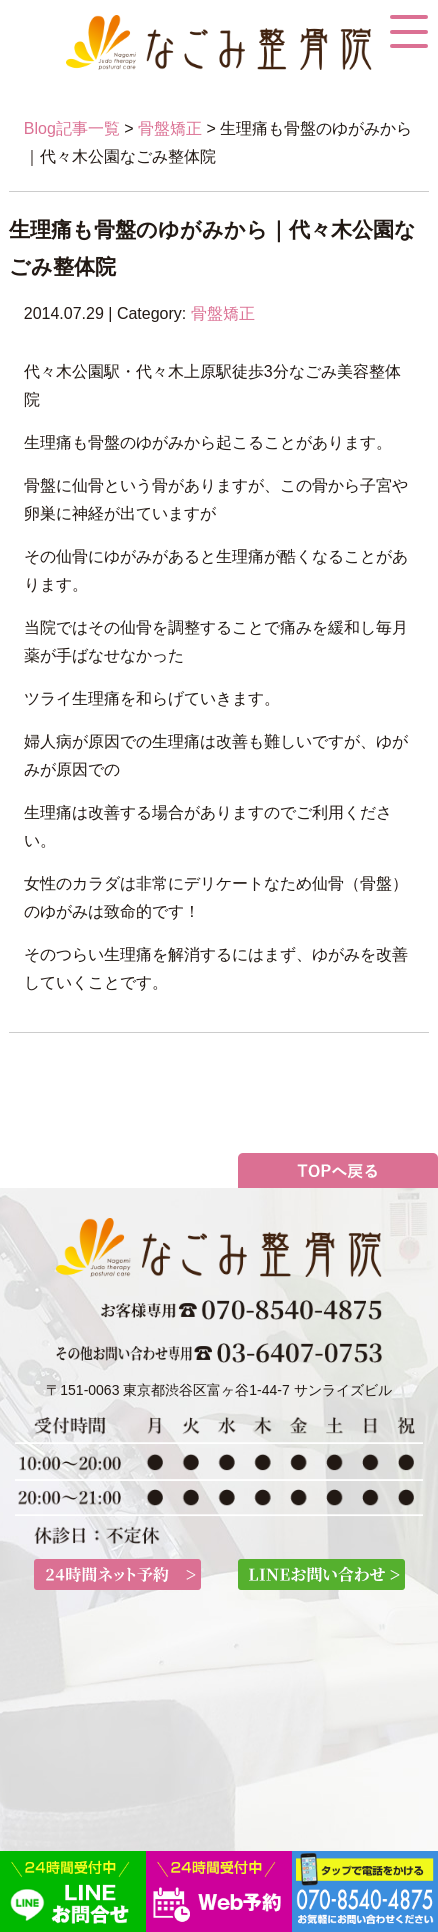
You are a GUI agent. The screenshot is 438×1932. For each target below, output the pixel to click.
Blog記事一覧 (72, 128)
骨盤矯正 (170, 128)
